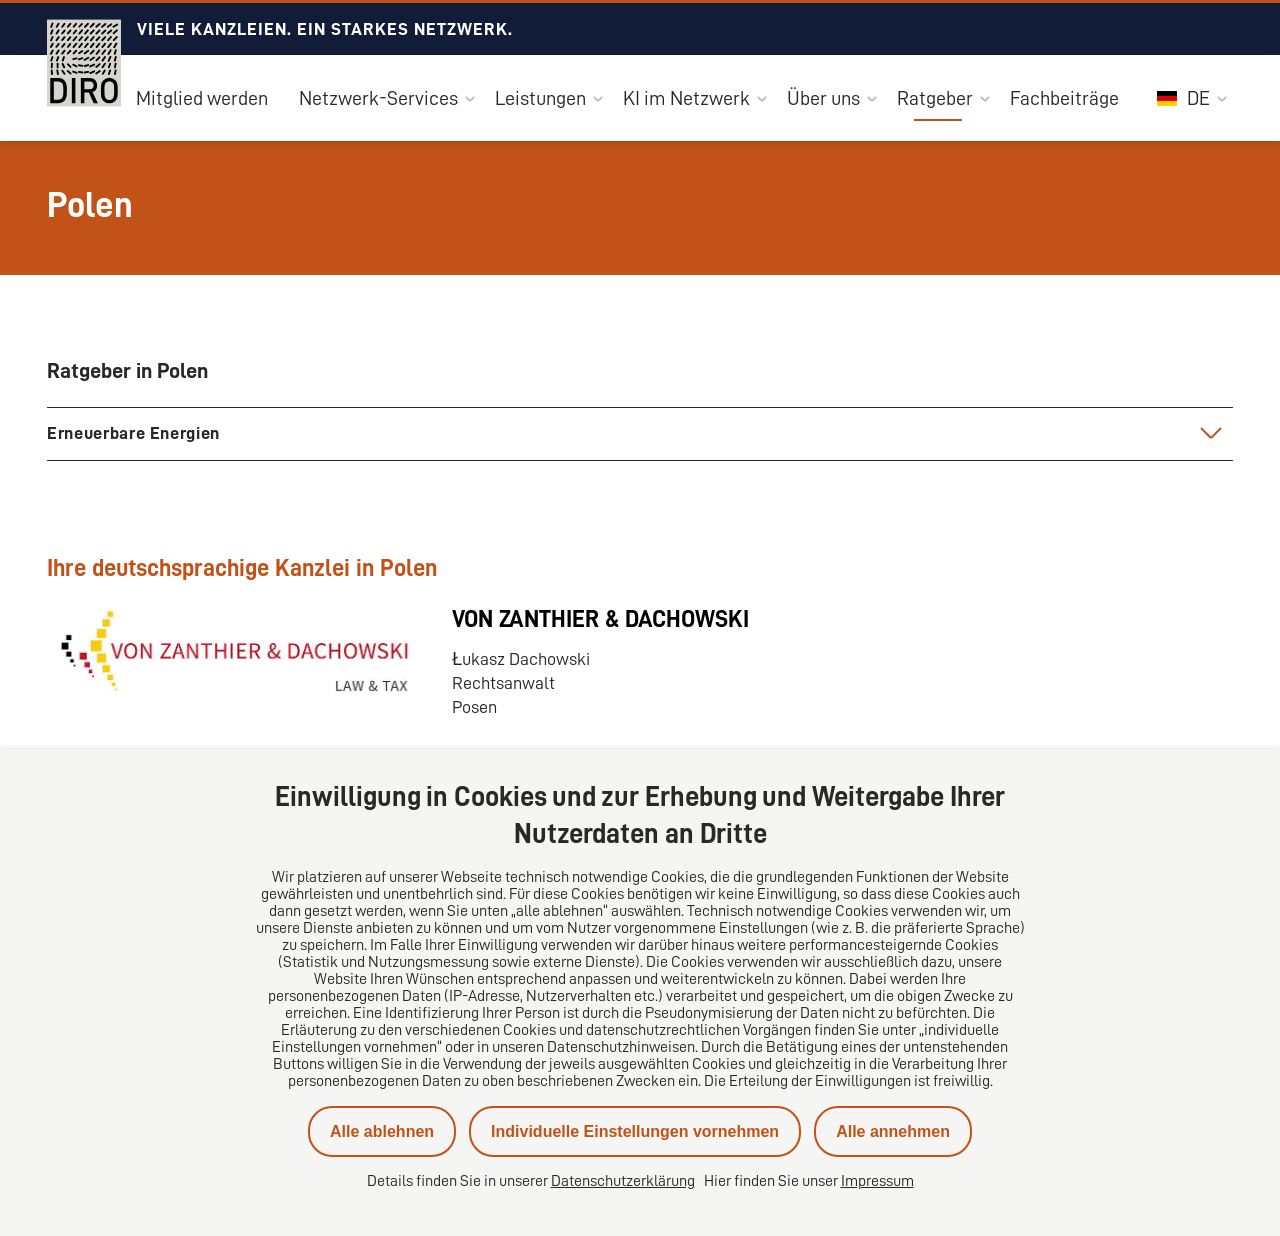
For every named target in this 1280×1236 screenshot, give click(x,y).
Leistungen (540, 98)
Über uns (823, 98)
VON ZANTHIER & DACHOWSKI (600, 619)
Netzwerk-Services (378, 98)
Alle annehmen (893, 1131)
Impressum (877, 1181)
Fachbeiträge (1064, 98)
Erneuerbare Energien (133, 433)
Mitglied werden (202, 98)
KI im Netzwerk (686, 98)
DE (1183, 98)
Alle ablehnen (382, 1131)
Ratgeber (935, 98)
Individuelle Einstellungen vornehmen (635, 1131)
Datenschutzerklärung (623, 1181)
